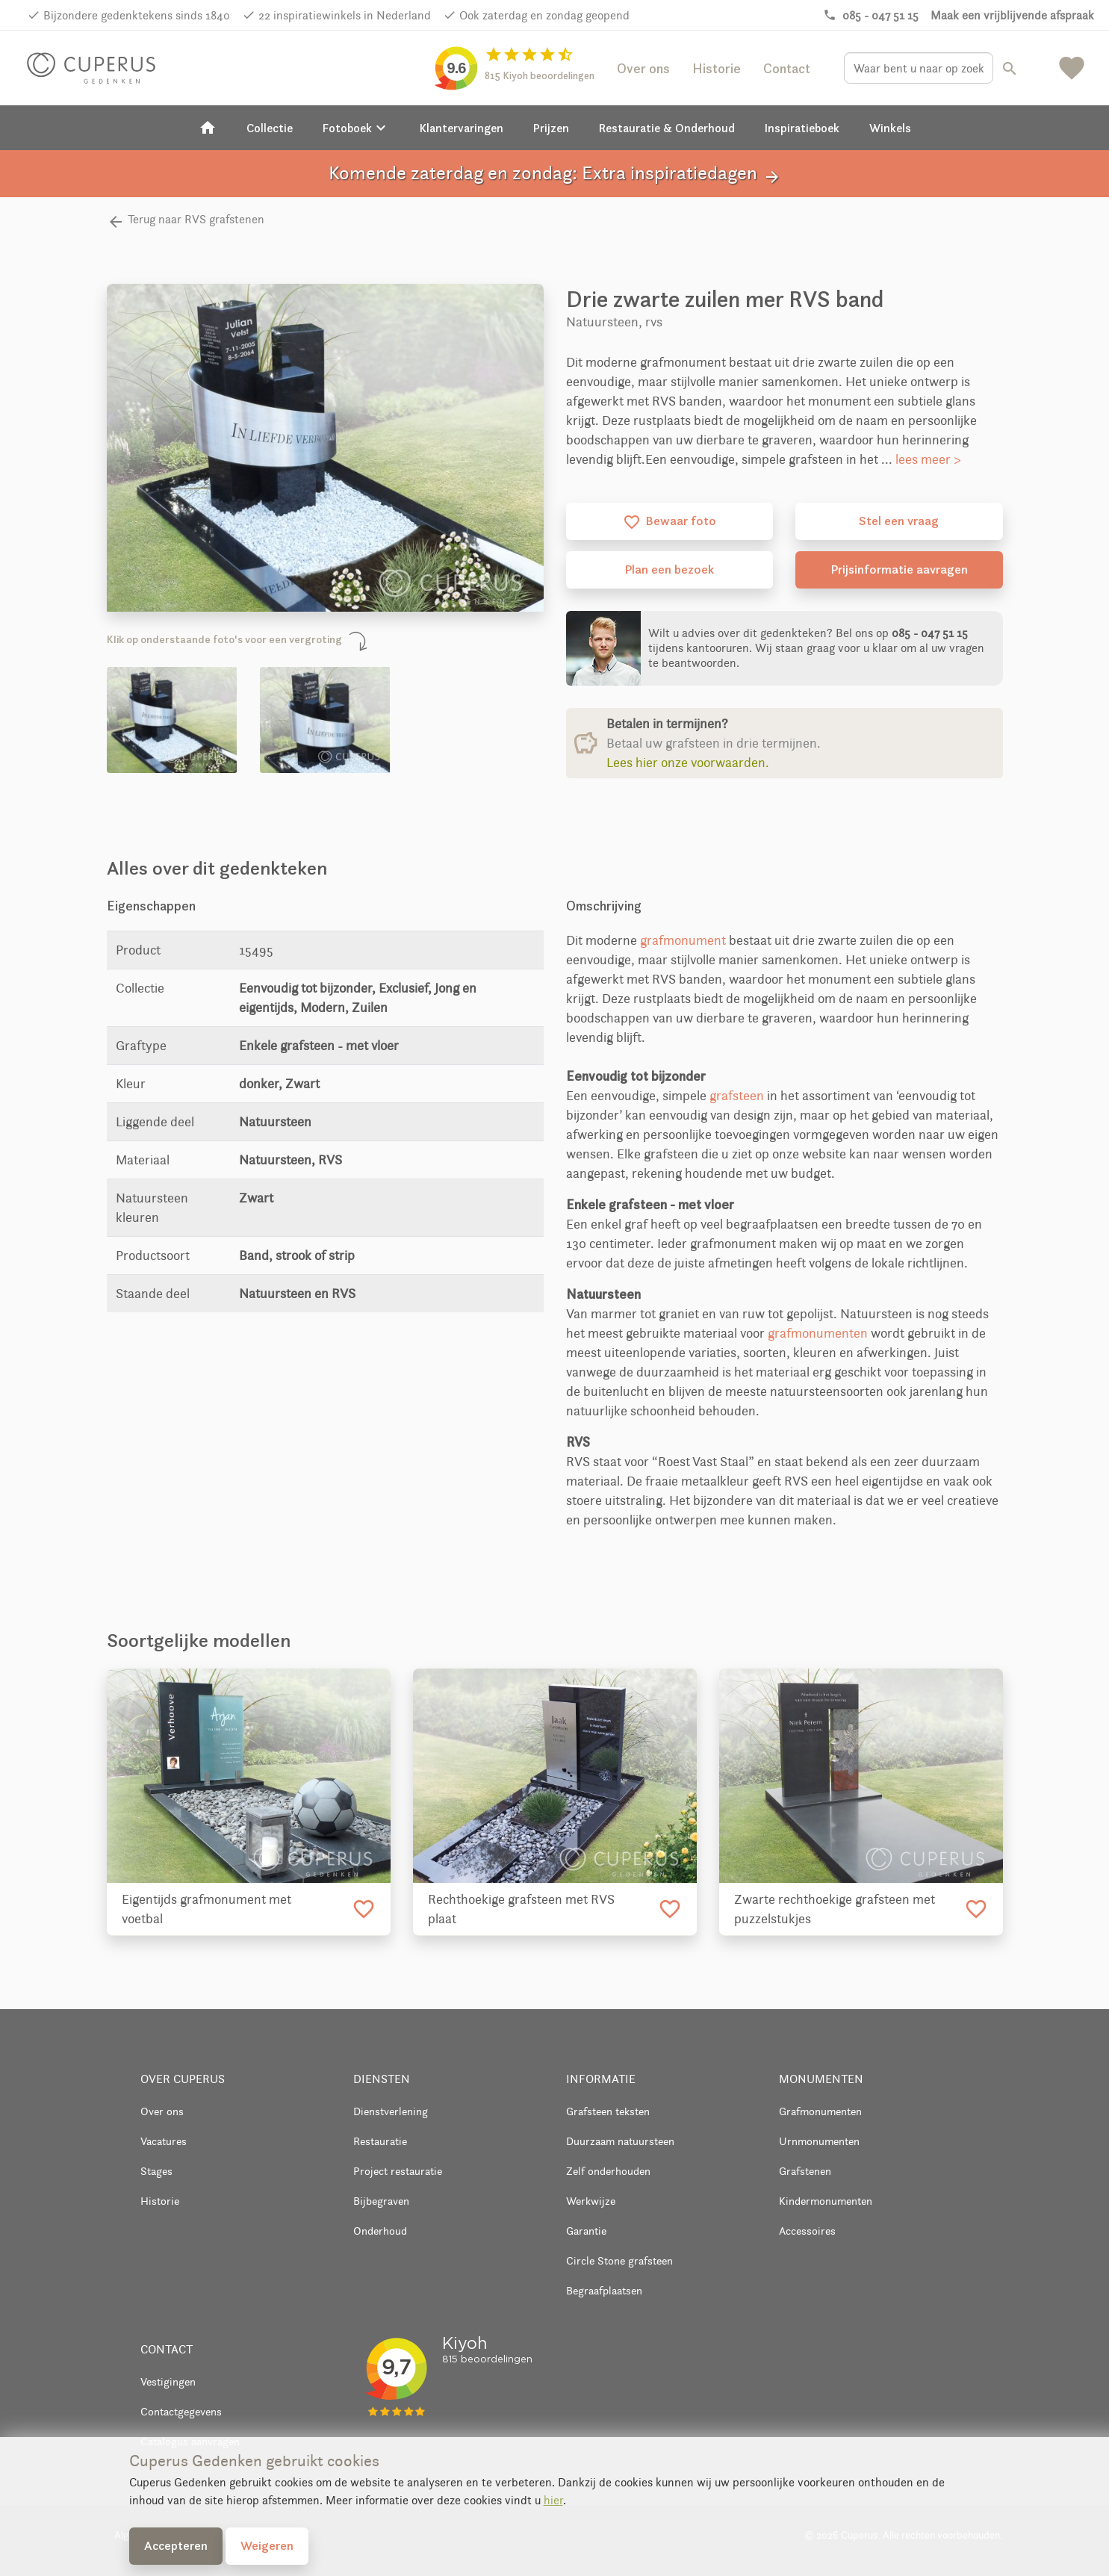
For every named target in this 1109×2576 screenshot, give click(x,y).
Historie (716, 68)
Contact (786, 68)
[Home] (208, 127)
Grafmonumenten (820, 2111)
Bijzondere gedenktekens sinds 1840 (136, 15)
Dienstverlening (390, 2111)
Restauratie (380, 2141)
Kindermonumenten (825, 2201)
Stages (156, 2171)
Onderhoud (380, 2230)
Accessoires (807, 2230)
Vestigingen (168, 2381)
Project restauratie (397, 2171)
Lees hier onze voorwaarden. (687, 762)
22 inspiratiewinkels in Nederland (344, 15)
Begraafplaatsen (604, 2290)
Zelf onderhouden (608, 2171)
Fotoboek (356, 128)
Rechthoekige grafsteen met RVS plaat (521, 1909)
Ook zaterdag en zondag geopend (544, 15)
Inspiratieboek (802, 127)
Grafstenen (805, 2171)
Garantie (586, 2230)
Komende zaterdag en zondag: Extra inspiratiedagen (555, 173)
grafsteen (736, 1095)
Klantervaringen (461, 127)
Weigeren (266, 2545)
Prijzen (551, 127)
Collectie (269, 127)
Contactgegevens (181, 2411)
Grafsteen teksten (608, 2111)
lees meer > (928, 459)
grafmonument (683, 940)
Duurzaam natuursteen (620, 2141)
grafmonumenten (818, 1333)
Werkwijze (590, 2201)
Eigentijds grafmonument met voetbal (206, 1909)
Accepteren (176, 2545)
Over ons (643, 68)
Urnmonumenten (819, 2141)
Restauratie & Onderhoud (667, 127)
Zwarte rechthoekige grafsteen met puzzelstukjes (834, 1909)
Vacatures (163, 2141)
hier (553, 2500)
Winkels (890, 127)
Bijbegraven (381, 2201)
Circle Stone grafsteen (619, 2260)
